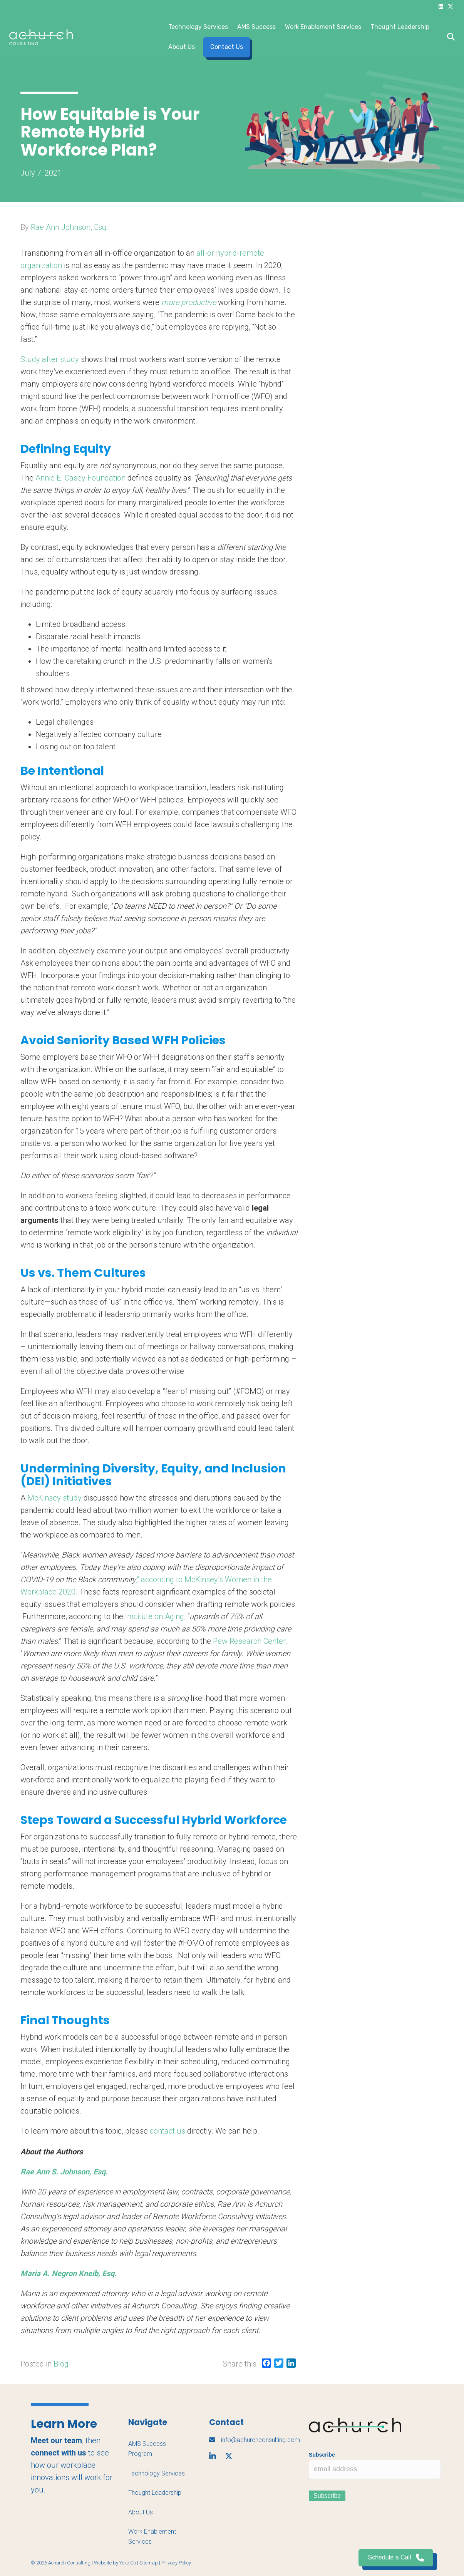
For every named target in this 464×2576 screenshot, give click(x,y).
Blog (61, 2363)
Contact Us (226, 46)
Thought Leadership (399, 26)
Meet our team (56, 2440)
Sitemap (148, 2563)
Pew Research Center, (250, 1641)
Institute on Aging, (155, 1616)
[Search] (448, 37)
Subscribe (322, 2455)
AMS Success (256, 26)
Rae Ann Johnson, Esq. (69, 227)
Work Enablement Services (323, 26)
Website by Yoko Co (115, 2563)
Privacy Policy (176, 2563)
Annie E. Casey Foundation (81, 477)
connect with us (58, 2452)
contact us (167, 2131)
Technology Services (198, 26)
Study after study (50, 359)
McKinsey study (54, 1497)
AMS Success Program (147, 2448)
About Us (181, 46)
